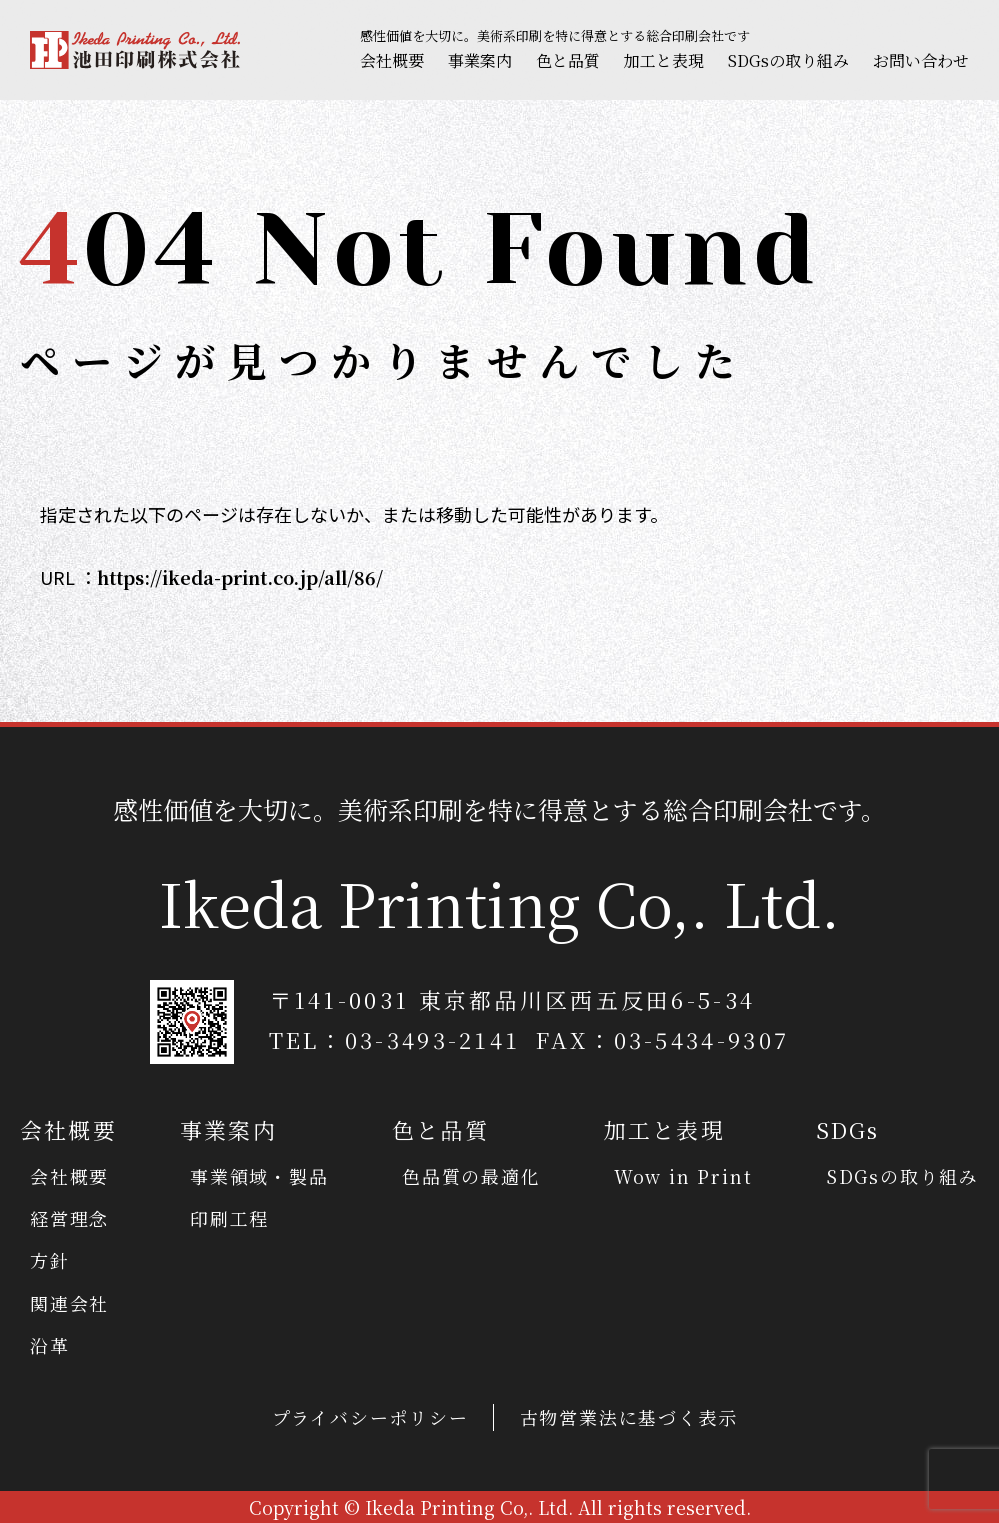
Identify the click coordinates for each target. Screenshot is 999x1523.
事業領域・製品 (259, 1176)
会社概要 (392, 60)
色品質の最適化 (471, 1176)
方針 (50, 1260)
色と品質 (568, 60)
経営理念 (69, 1218)
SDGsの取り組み (788, 60)
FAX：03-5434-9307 (662, 1039)
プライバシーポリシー (370, 1417)
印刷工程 (229, 1218)
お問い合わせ (921, 60)
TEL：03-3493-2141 (395, 1039)
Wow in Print (683, 1176)
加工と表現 (664, 60)
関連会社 (69, 1303)
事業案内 (480, 60)
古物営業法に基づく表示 (629, 1417)
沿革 (50, 1345)
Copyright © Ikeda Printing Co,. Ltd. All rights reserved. (500, 1507)
